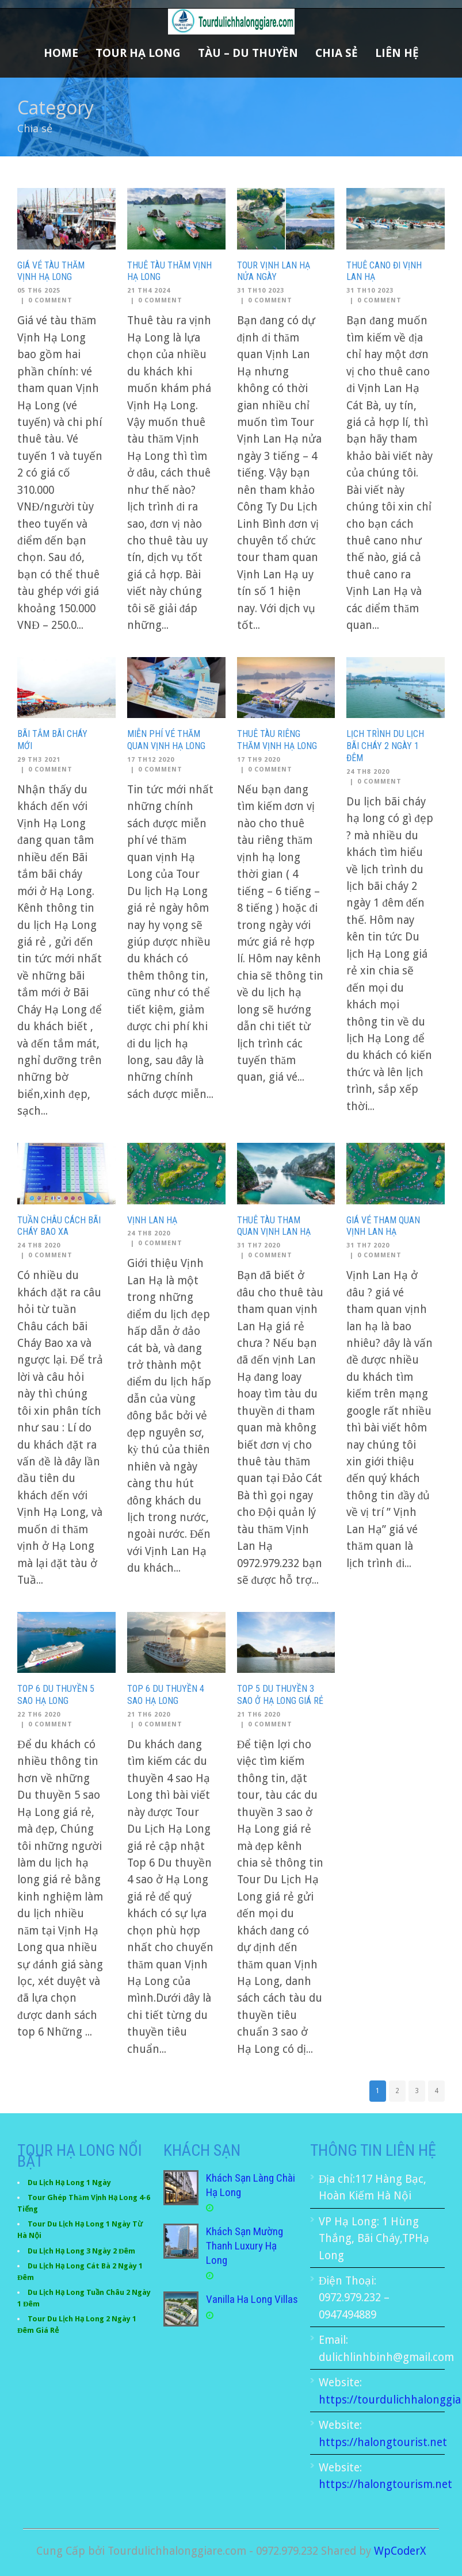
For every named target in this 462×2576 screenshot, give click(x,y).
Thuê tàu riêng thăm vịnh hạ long (277, 739)
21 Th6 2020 (148, 1714)
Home (61, 53)
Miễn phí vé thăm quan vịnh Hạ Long (166, 739)
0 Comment (50, 300)
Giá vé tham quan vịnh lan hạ (383, 1226)
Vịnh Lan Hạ (152, 1220)
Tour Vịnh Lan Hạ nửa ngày (273, 271)
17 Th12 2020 (150, 759)
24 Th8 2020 (368, 772)
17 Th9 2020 (258, 759)
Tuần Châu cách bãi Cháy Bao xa (59, 1226)
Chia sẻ (336, 53)
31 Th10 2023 (260, 290)
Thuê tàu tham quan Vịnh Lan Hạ (274, 1226)
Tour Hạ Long (138, 53)
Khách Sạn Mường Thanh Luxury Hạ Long (244, 2245)
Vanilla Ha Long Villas (252, 2299)
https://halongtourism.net (385, 2484)
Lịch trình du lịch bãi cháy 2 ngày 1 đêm (385, 745)
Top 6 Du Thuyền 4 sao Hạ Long (165, 1694)
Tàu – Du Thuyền (248, 53)
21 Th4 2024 (148, 290)
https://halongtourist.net (383, 2442)
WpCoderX (400, 2551)
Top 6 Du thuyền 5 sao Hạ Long (55, 1694)
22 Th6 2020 (38, 1714)
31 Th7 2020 (258, 1245)
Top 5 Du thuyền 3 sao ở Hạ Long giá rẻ (280, 1694)
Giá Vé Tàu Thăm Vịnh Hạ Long (51, 271)
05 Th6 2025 (38, 290)
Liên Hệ (397, 53)
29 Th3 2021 (38, 759)
